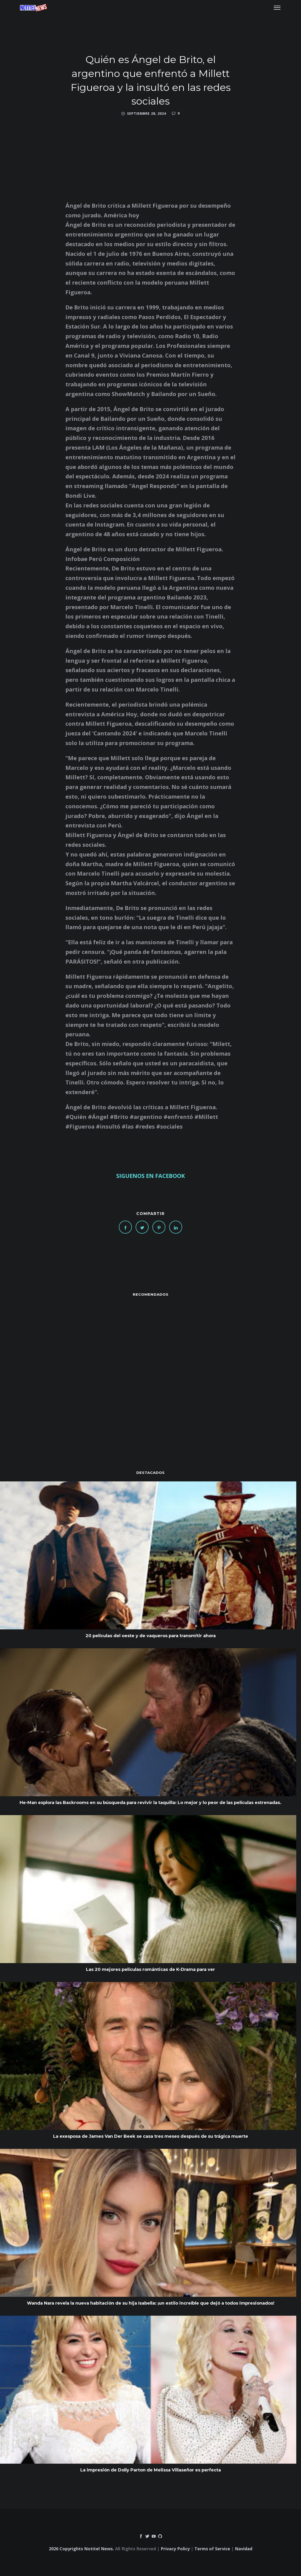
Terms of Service (212, 2548)
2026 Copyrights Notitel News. (81, 2548)
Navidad (243, 2548)
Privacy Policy (175, 2548)
